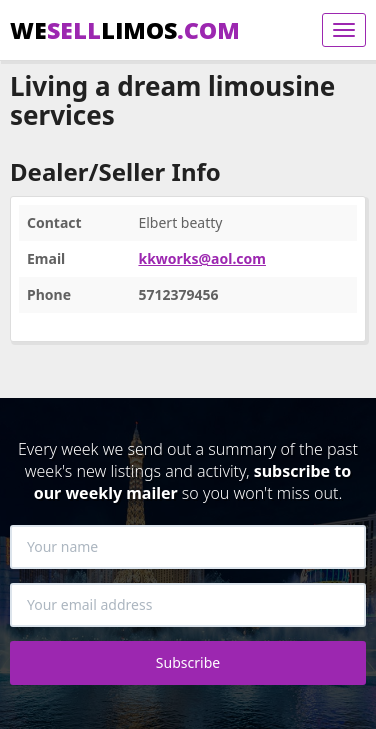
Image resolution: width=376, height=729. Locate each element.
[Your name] (188, 547)
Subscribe (188, 662)
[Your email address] (188, 605)
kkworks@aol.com (202, 258)
